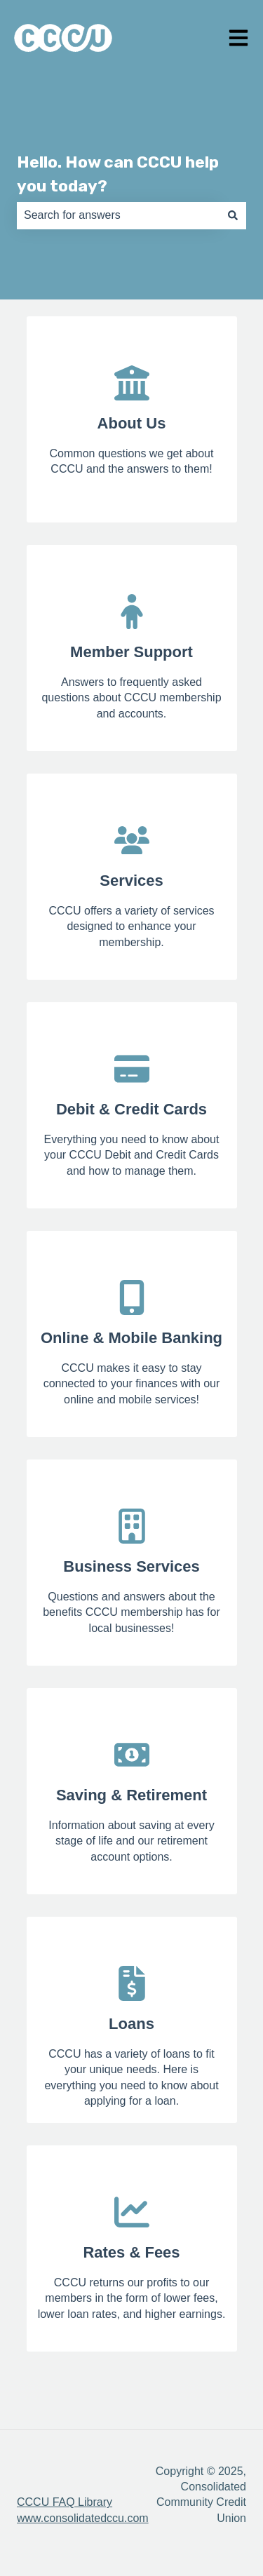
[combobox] (118, 215)
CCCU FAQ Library (64, 2502)
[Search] (233, 215)
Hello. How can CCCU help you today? (118, 174)
